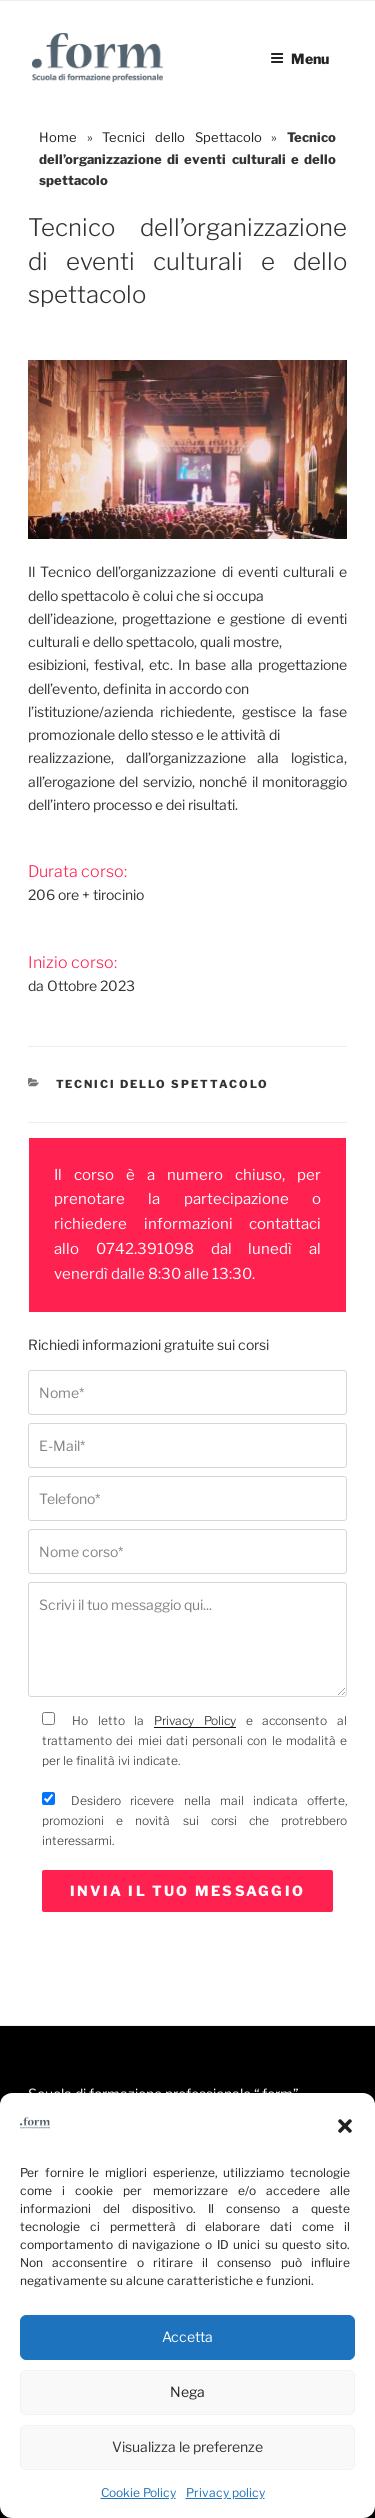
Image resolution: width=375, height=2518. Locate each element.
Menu (299, 58)
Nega (187, 2391)
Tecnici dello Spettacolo (181, 137)
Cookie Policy (138, 2492)
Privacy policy (225, 2492)
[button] (345, 2126)
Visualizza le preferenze (187, 2446)
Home (58, 137)
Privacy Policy (195, 1720)
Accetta (187, 2336)
